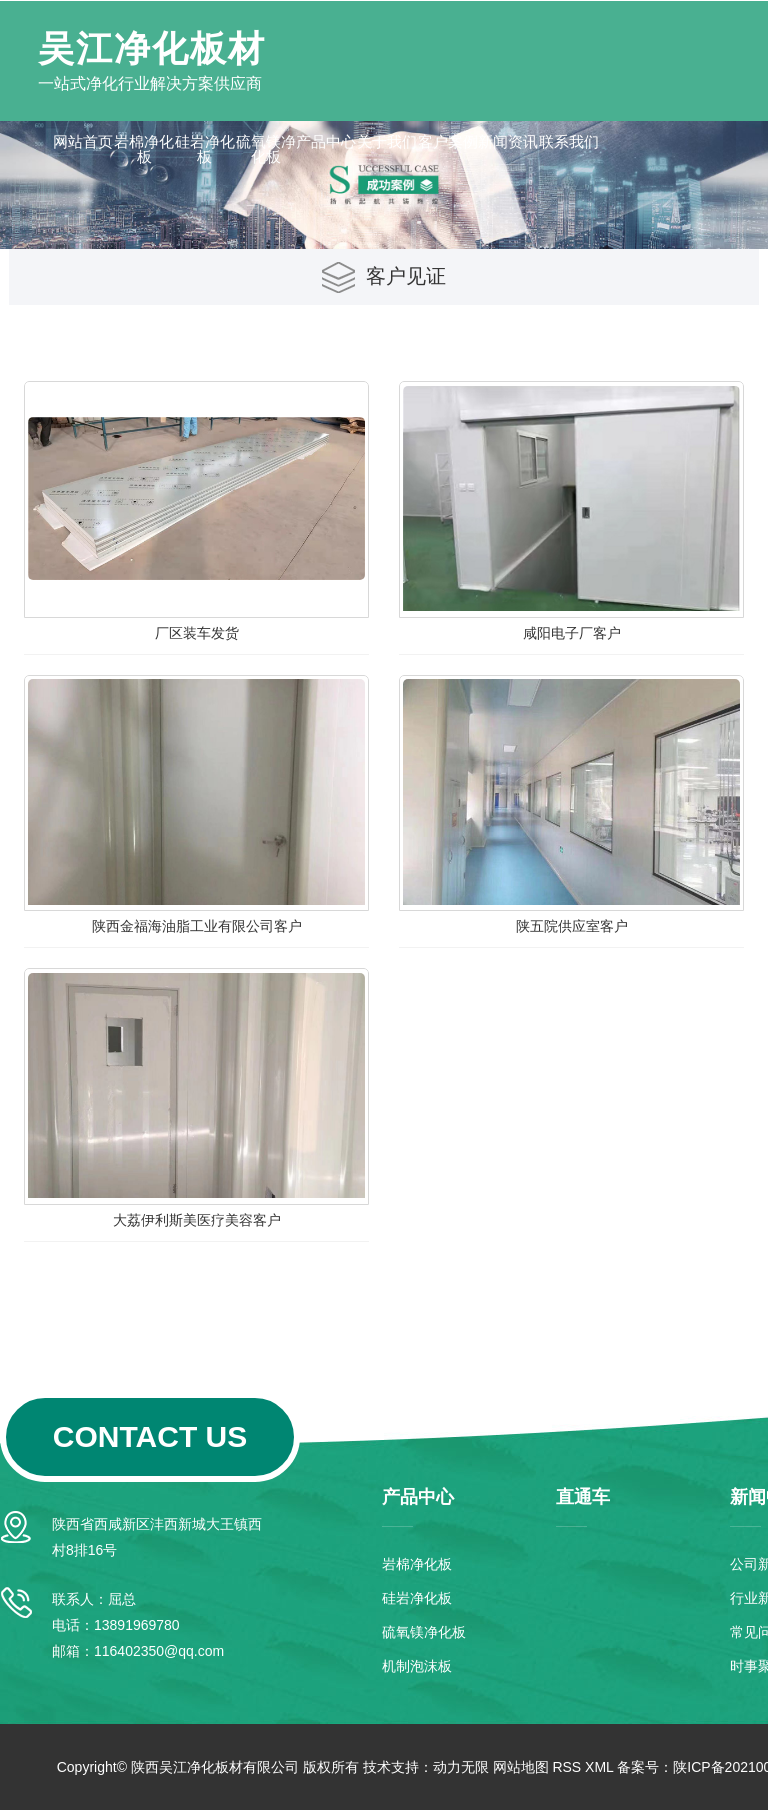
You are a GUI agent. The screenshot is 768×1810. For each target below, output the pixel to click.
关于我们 (387, 141)
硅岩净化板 (205, 149)
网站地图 (521, 1767)
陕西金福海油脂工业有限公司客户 (197, 926)
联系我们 (569, 141)
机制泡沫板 (417, 1666)
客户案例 (448, 141)
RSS (566, 1767)
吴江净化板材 (152, 48)
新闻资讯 (508, 141)
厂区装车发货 (197, 633)
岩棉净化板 (144, 149)
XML (599, 1767)
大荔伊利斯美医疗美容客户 (197, 1220)
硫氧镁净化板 (266, 149)
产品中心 (326, 141)
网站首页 (83, 141)
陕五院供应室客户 (572, 926)
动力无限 (461, 1767)
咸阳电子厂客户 (572, 633)
